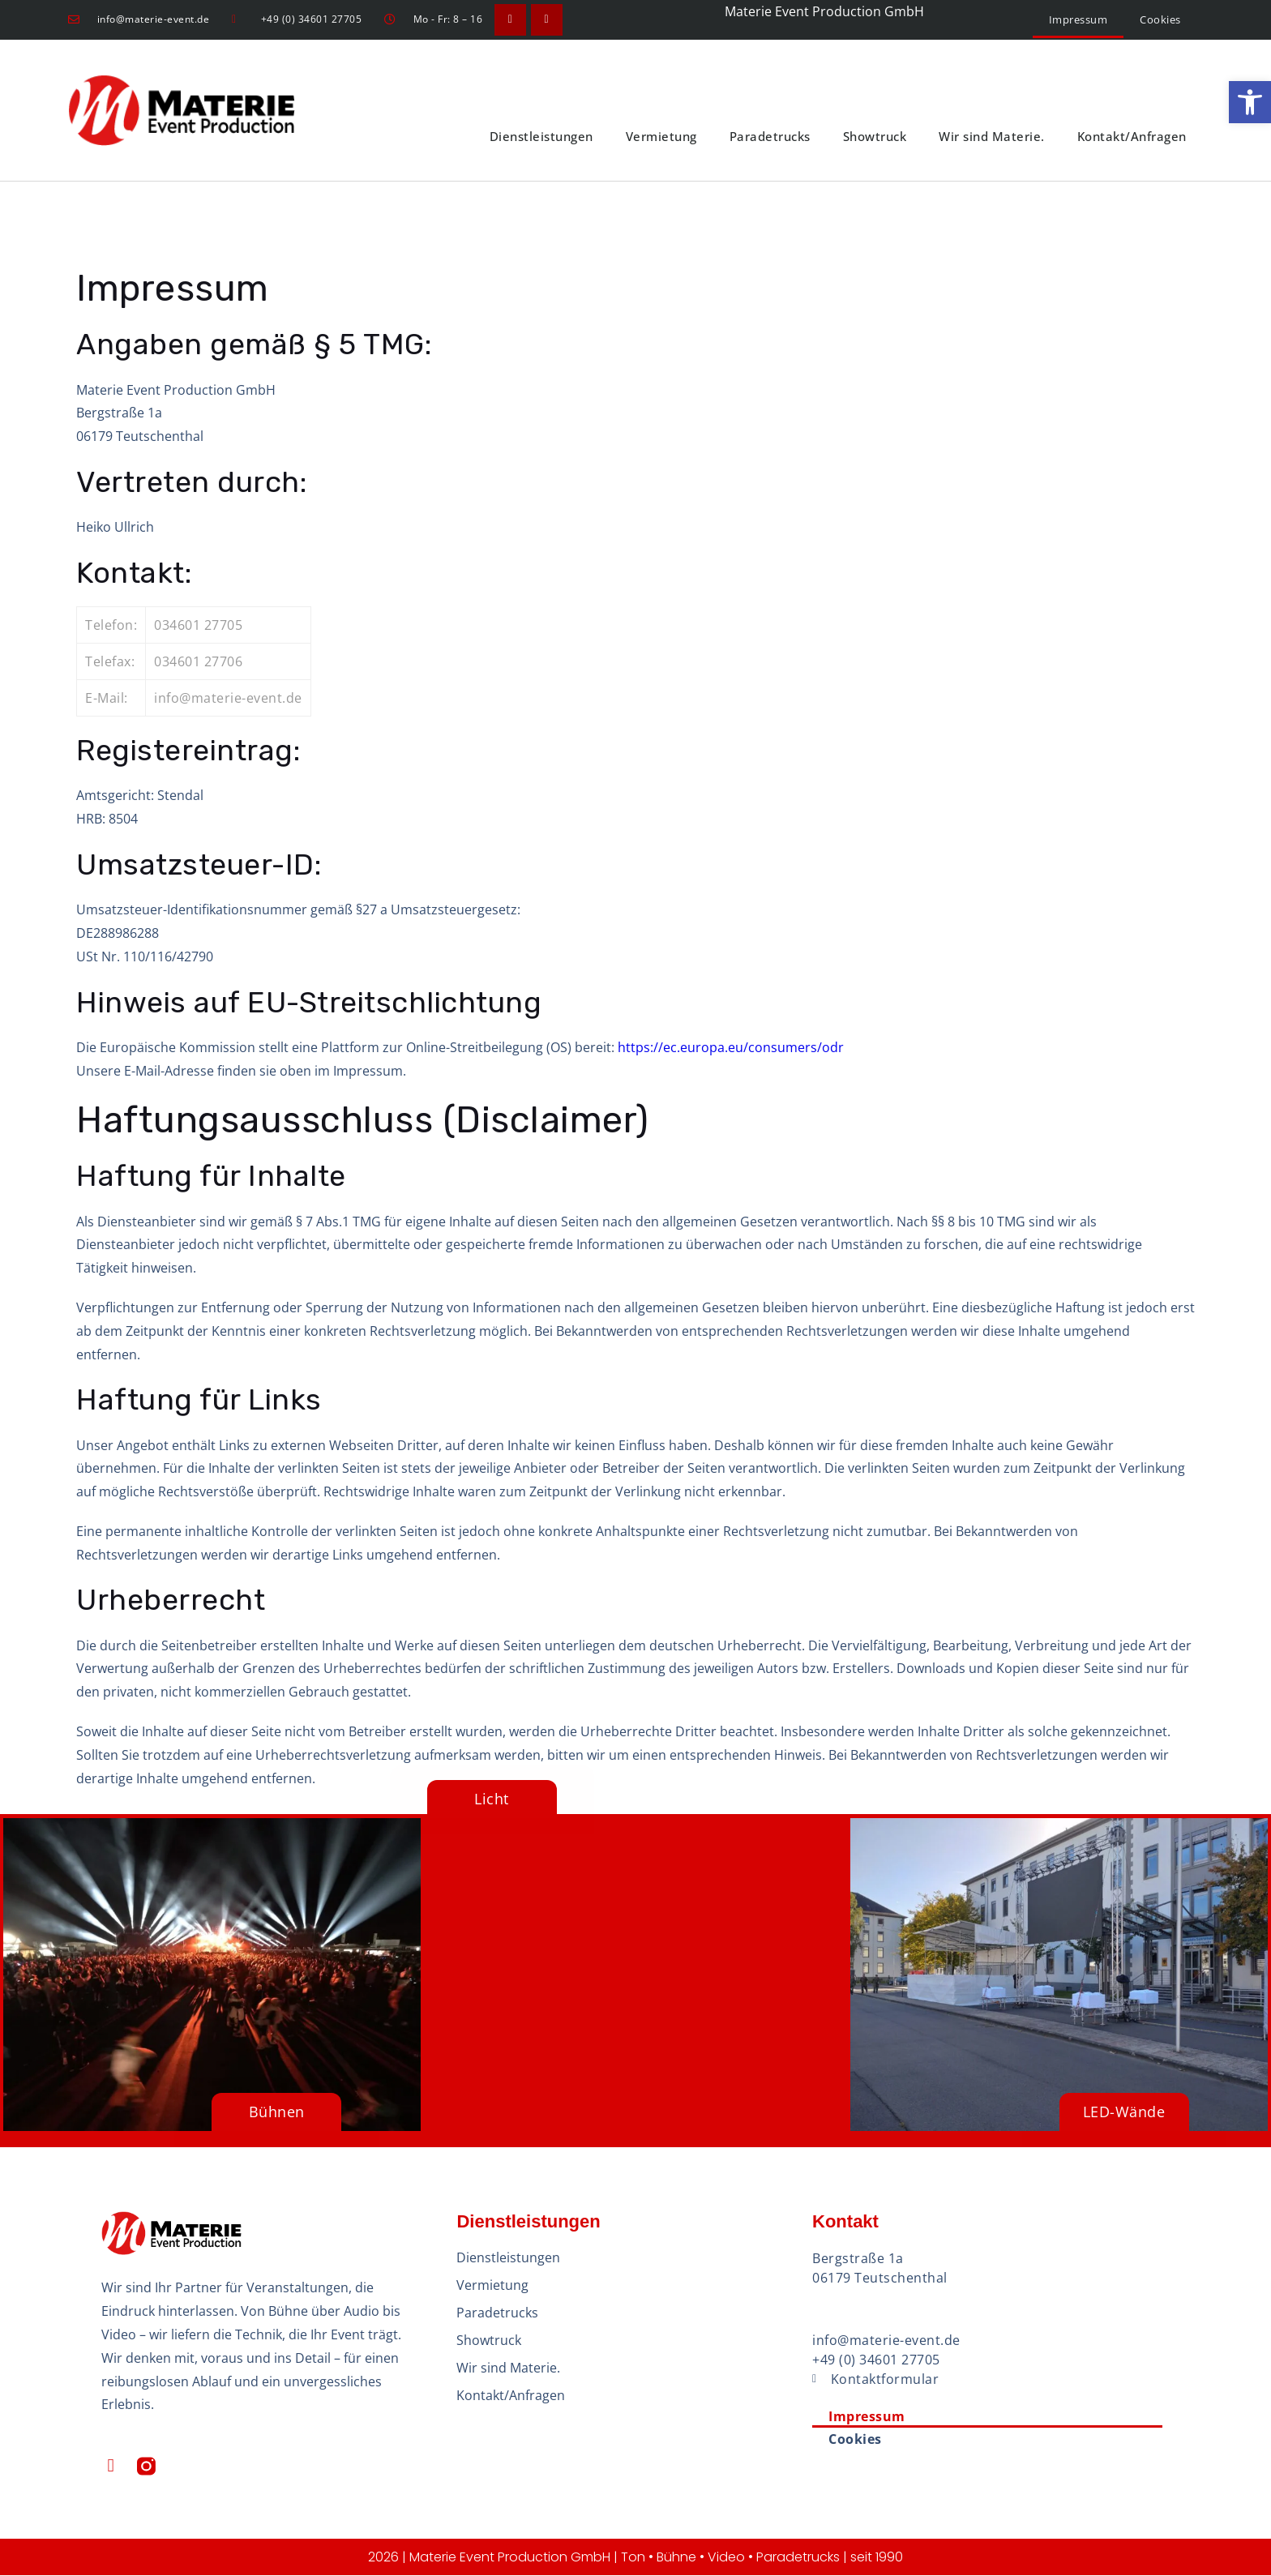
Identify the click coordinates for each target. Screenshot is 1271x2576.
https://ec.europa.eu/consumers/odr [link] (731, 1047)
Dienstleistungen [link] (541, 137)
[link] (1250, 102)
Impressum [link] (1078, 19)
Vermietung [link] (661, 137)
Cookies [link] (1160, 19)
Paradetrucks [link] (770, 137)
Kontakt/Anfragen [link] (1132, 137)
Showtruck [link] (875, 137)
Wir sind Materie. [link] (992, 137)
